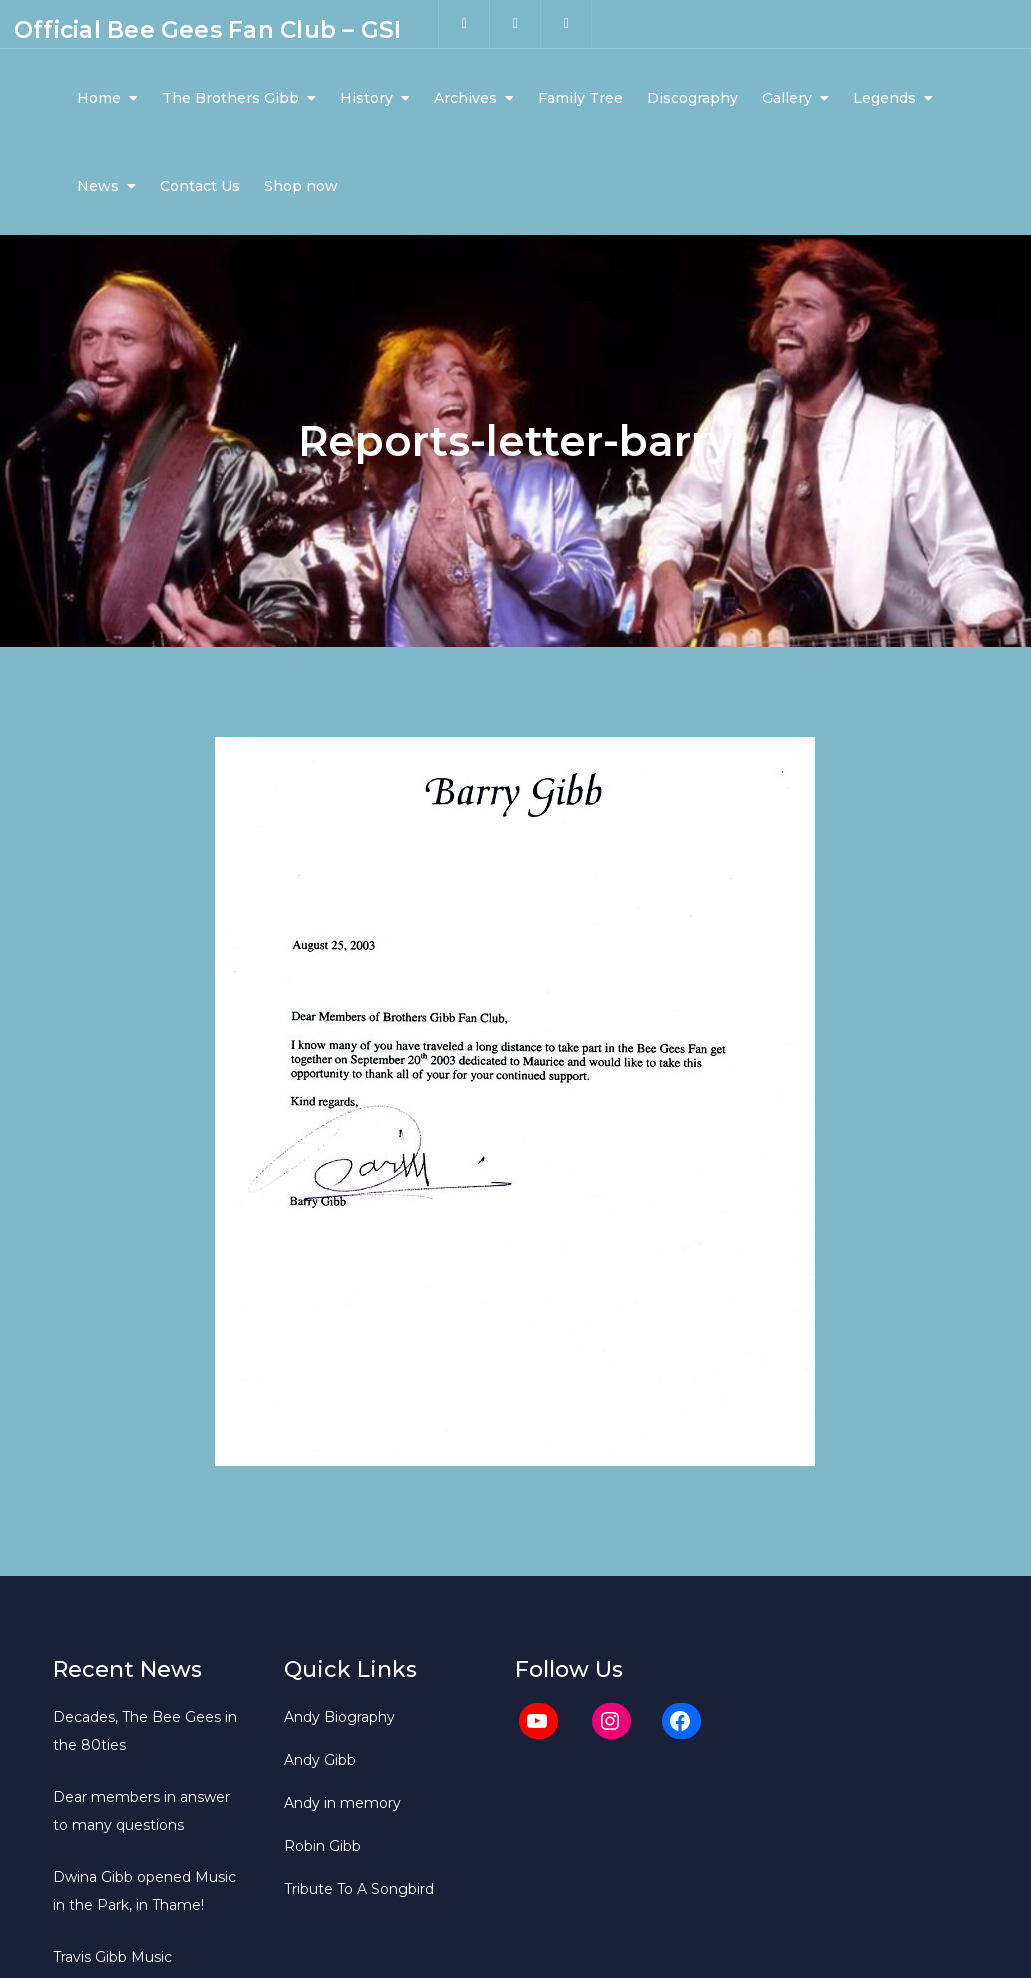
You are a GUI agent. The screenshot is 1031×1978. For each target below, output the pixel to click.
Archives (465, 98)
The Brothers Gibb (230, 98)
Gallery (787, 98)
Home (99, 98)
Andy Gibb (320, 1760)
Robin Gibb (322, 1846)
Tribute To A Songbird (359, 1889)
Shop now (301, 186)
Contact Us (200, 186)
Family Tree (580, 98)
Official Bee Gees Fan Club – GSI (207, 30)
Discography (692, 98)
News (98, 186)
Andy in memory (342, 1803)
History (366, 98)
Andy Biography (339, 1717)
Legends (884, 98)
